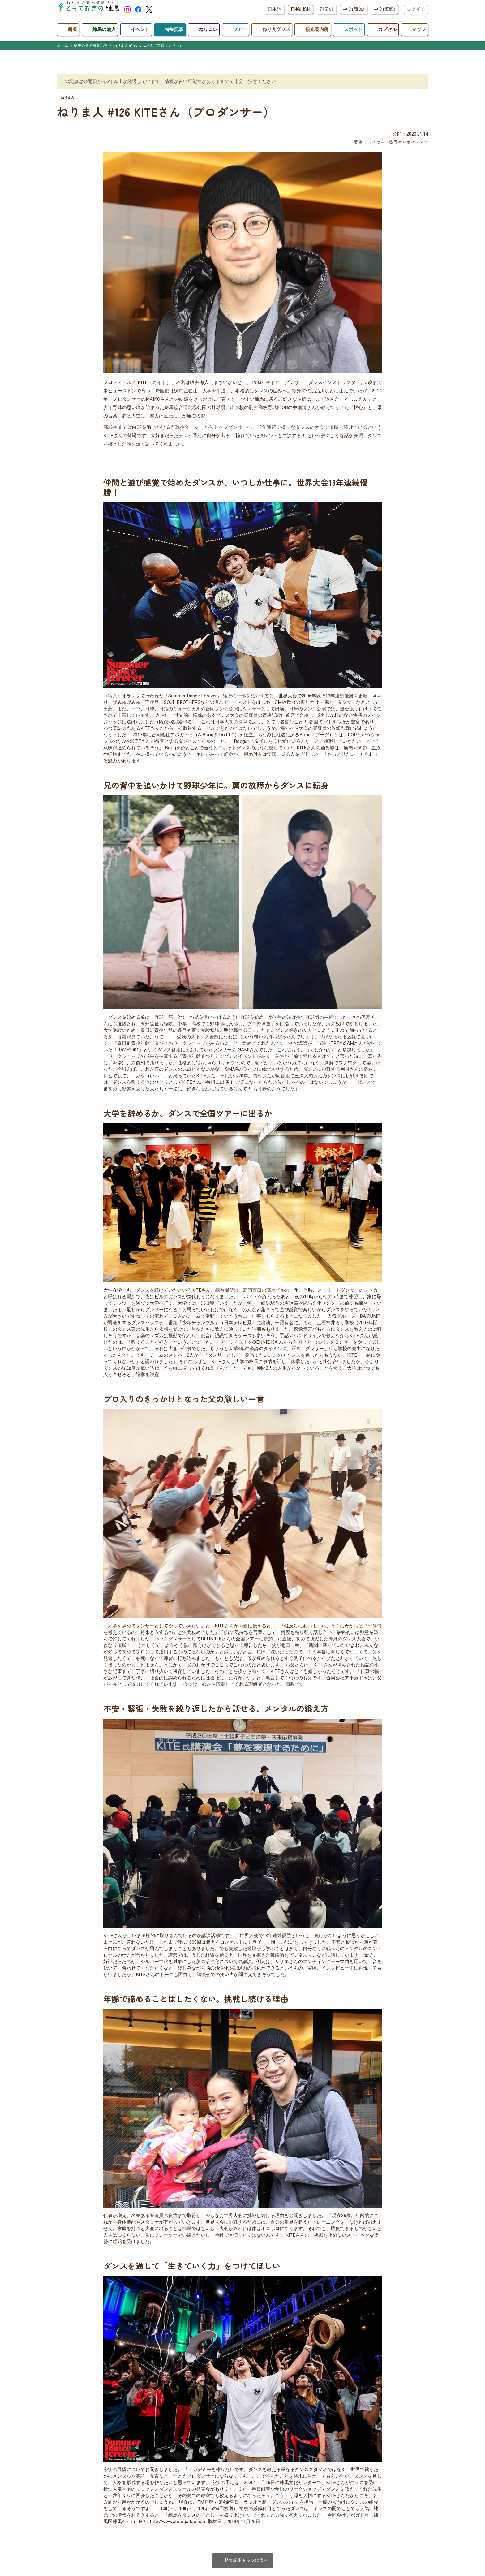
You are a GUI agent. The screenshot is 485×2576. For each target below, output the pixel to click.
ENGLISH (300, 9)
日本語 (274, 9)
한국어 (326, 9)
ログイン (416, 9)
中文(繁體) (384, 9)
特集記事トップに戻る (242, 2561)
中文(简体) (353, 9)
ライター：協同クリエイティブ (395, 143)
